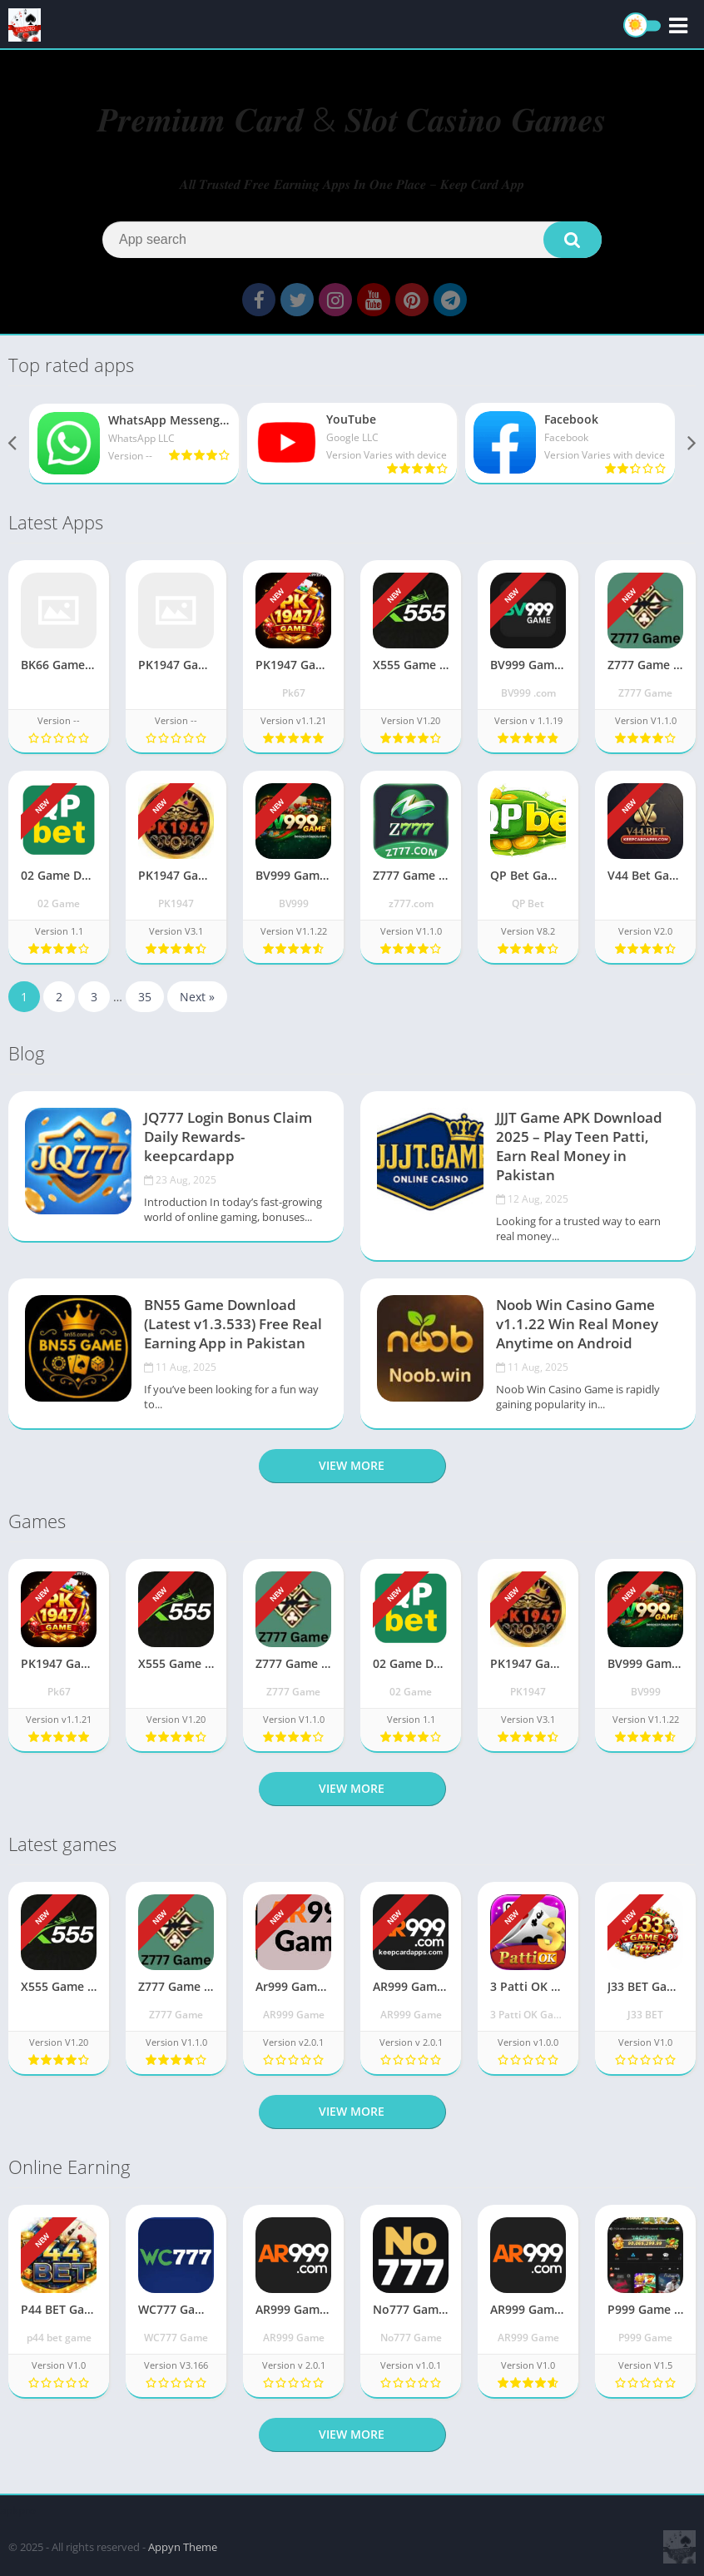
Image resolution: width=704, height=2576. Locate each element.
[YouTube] (352, 450)
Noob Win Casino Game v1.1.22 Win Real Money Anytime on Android (577, 1331)
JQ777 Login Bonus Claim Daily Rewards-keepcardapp (228, 1144)
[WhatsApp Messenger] (134, 450)
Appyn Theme (182, 2546)
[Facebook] (570, 450)
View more (351, 1473)
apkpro (18, 2510)
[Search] (352, 239)
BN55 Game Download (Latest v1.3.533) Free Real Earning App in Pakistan (233, 1331)
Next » (197, 1004)
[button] (572, 239)
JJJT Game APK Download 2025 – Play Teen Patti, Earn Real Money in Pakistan (579, 1153)
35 (144, 1004)
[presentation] (12, 451)
